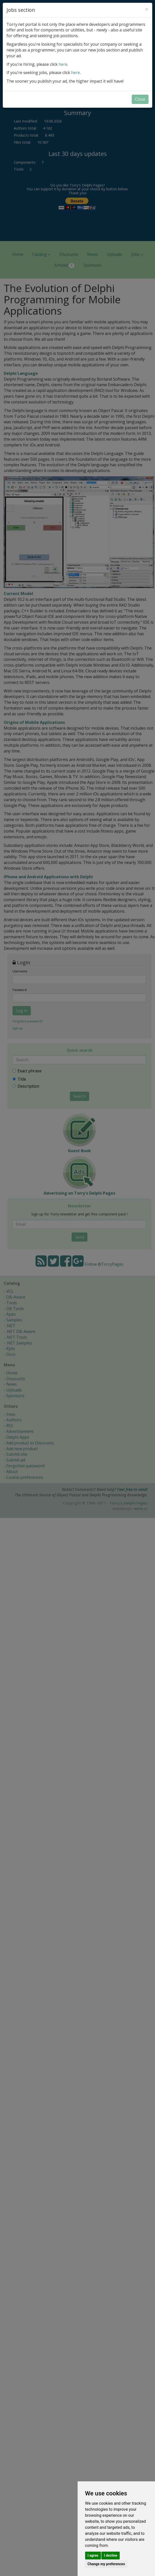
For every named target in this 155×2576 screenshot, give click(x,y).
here (63, 64)
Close (140, 99)
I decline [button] (110, 2555)
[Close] (146, 9)
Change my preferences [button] (106, 2564)
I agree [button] (93, 2555)
